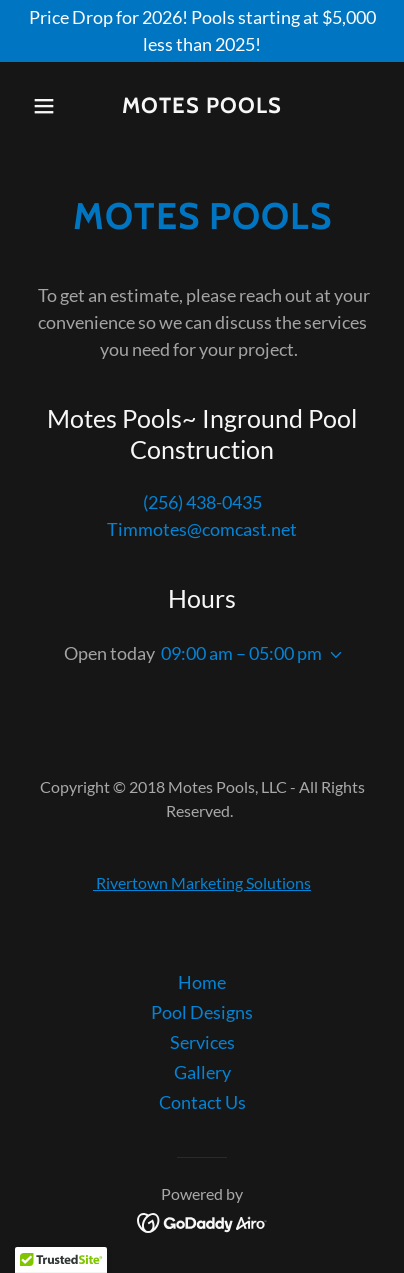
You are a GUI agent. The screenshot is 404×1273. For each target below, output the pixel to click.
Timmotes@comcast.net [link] (202, 529)
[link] (202, 106)
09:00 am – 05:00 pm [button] (241, 653)
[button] (50, 106)
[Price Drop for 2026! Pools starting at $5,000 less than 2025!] (202, 31)
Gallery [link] (202, 1072)
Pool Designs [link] (202, 1012)
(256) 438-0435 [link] (202, 502)
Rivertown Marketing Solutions (202, 882)
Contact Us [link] (202, 1102)
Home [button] (202, 982)
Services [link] (202, 1042)
